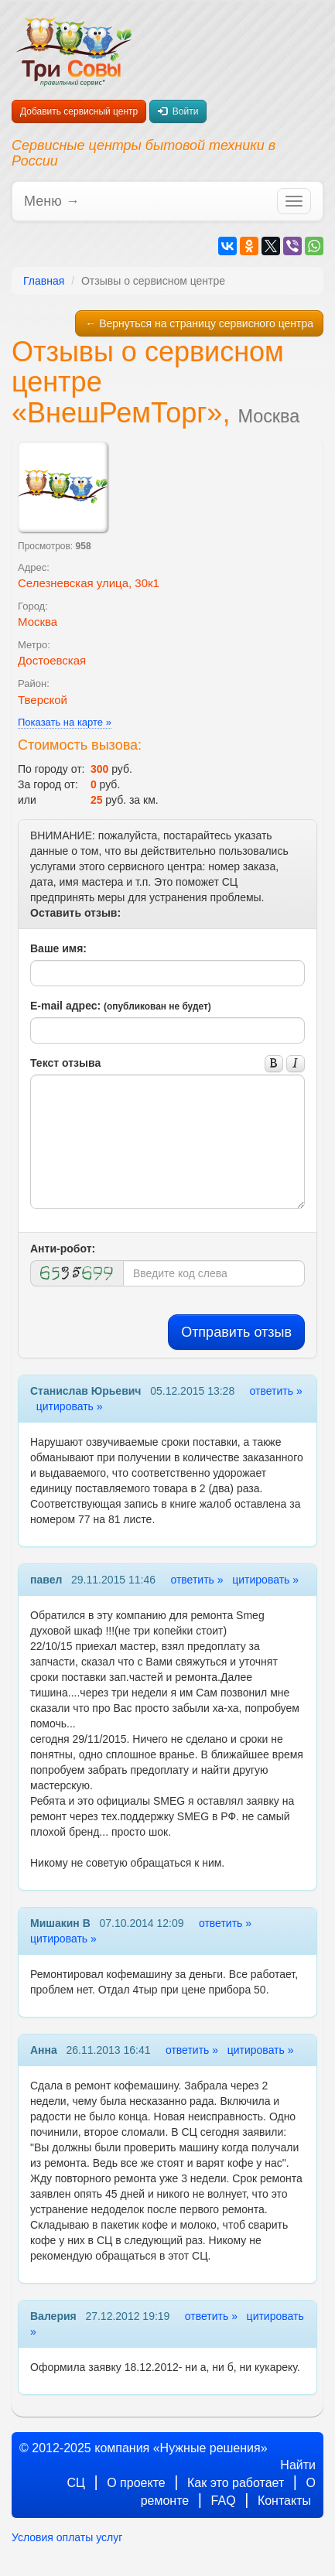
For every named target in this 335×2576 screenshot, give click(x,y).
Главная (43, 281)
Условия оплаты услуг (67, 2537)
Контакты (284, 2500)
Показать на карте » (64, 722)
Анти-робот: (62, 1248)
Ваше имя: (58, 948)
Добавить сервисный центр (79, 111)
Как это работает (235, 2482)
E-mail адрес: (120, 1005)
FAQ (223, 2500)
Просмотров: (54, 546)
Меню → (52, 201)
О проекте (136, 2482)
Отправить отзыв (236, 1332)
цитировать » (69, 1406)
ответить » (276, 1391)
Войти (178, 111)
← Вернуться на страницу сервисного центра (199, 323)
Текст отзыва (65, 1063)
